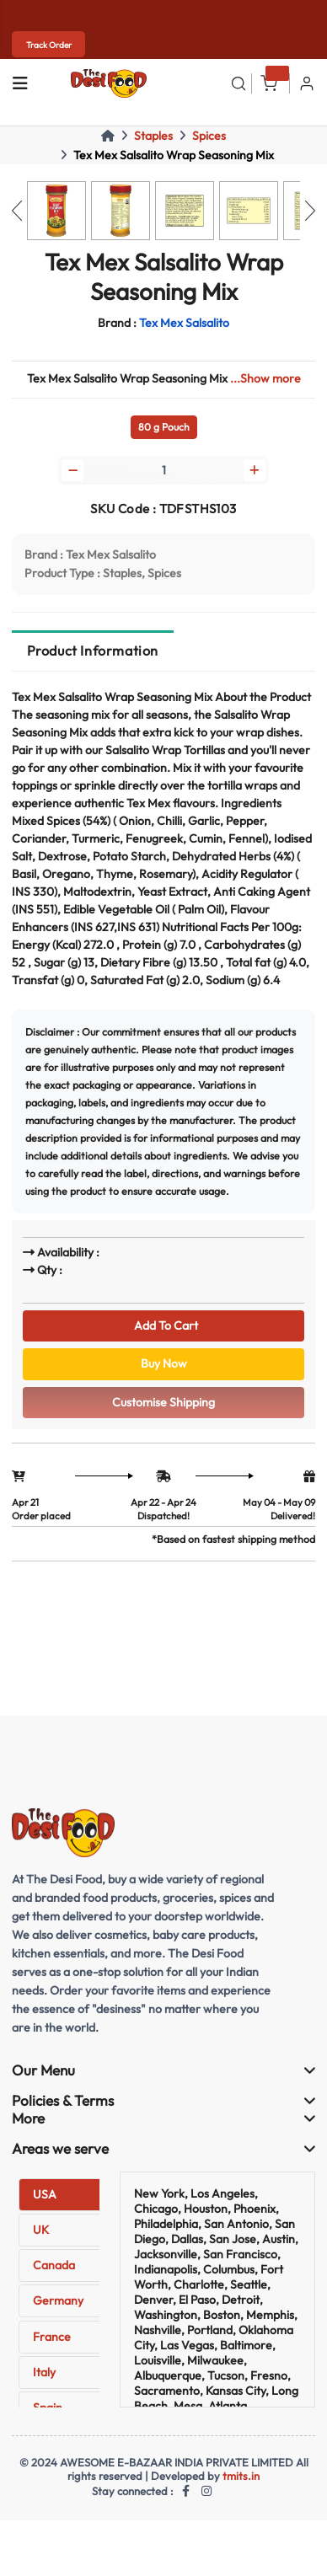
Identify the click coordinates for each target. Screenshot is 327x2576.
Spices (209, 135)
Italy (44, 2372)
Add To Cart (163, 1325)
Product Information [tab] (92, 650)
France (52, 2336)
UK (41, 2229)
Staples (153, 135)
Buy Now (164, 1363)
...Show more (265, 378)
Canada (54, 2265)
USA (44, 2194)
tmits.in (241, 2475)
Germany (58, 2300)
